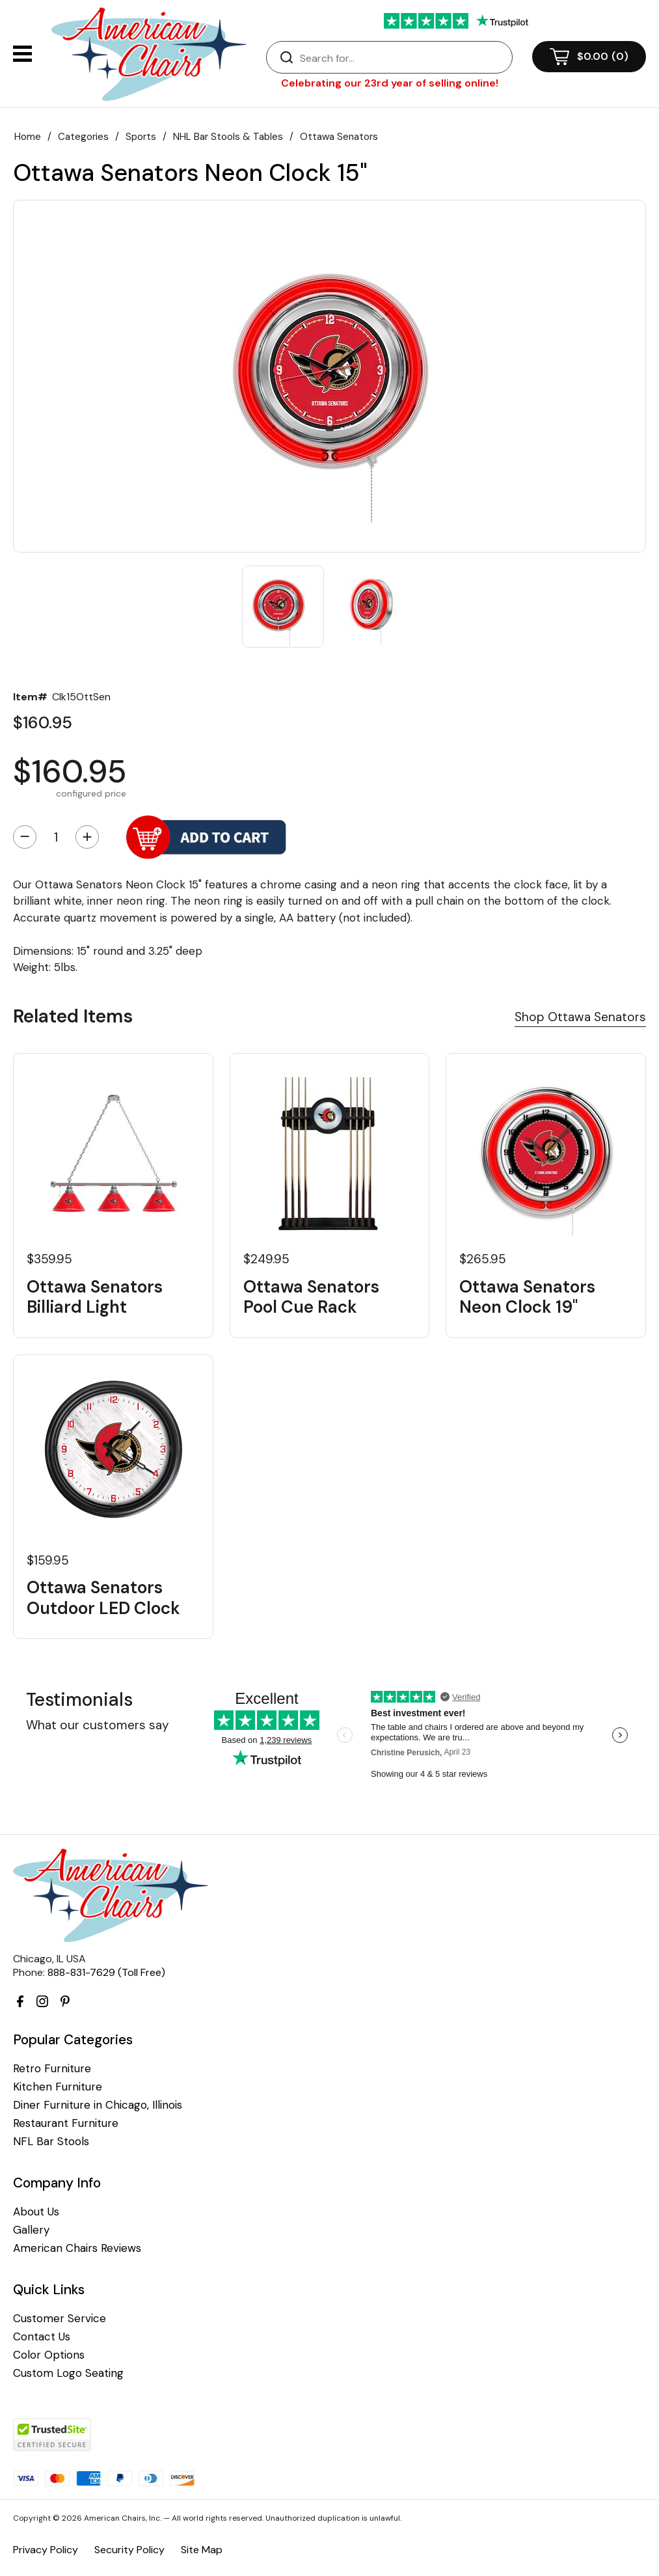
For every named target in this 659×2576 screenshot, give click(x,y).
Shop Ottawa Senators (580, 1017)
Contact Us (41, 2336)
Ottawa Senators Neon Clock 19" (527, 1297)
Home (27, 136)
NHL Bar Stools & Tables (228, 136)
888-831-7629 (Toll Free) (106, 1972)
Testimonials (79, 1700)
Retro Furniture (52, 2068)
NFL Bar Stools (51, 2141)
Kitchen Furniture (57, 2086)
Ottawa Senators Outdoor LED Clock (103, 1598)
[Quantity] (55, 837)
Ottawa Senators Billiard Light (95, 1297)
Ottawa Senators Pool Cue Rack (311, 1297)
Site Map (201, 2549)
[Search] (402, 58)
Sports (141, 136)
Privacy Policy (45, 2549)
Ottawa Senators (339, 136)
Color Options (49, 2355)
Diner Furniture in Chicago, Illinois (97, 2105)
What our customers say (97, 1725)
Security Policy (129, 2549)
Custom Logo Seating (68, 2373)
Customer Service (59, 2318)
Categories (83, 136)
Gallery (31, 2230)
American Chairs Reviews (77, 2248)
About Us (36, 2211)
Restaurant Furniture (65, 2123)
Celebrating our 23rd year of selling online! (389, 83)
